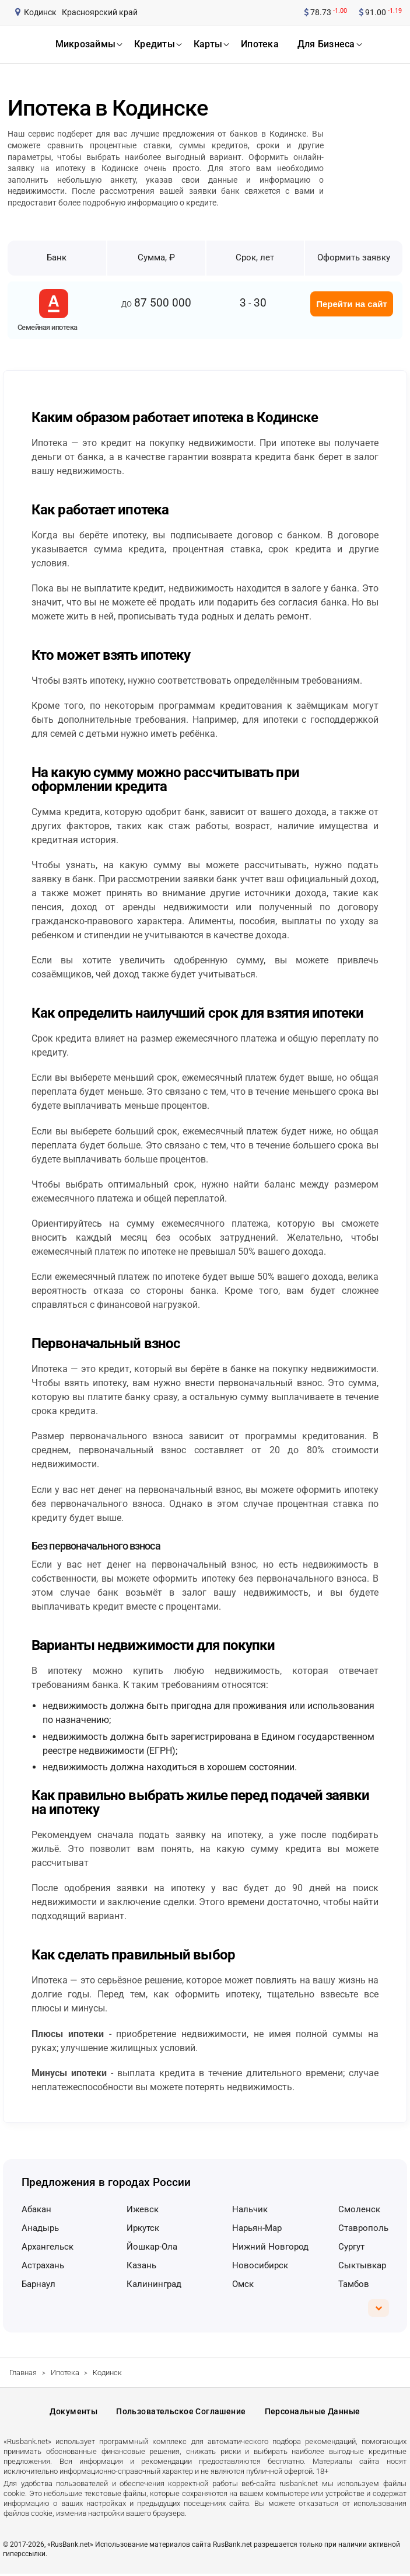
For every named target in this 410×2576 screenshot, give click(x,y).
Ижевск (143, 2209)
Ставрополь (363, 2228)
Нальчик (250, 2209)
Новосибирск (260, 2265)
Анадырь (40, 2228)
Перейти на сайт (351, 304)
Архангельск (47, 2246)
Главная (23, 2372)
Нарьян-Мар (257, 2228)
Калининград (154, 2284)
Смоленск (359, 2209)
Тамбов (353, 2284)
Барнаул (38, 2284)
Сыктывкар (362, 2265)
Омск (243, 2284)
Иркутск (143, 2228)
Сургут (351, 2246)
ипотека (260, 44)
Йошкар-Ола (152, 2246)
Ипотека (65, 2372)
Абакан (36, 2209)
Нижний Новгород (270, 2246)
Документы (73, 2412)
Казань (141, 2265)
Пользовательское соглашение (181, 2412)
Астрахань (43, 2265)
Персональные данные (312, 2412)
